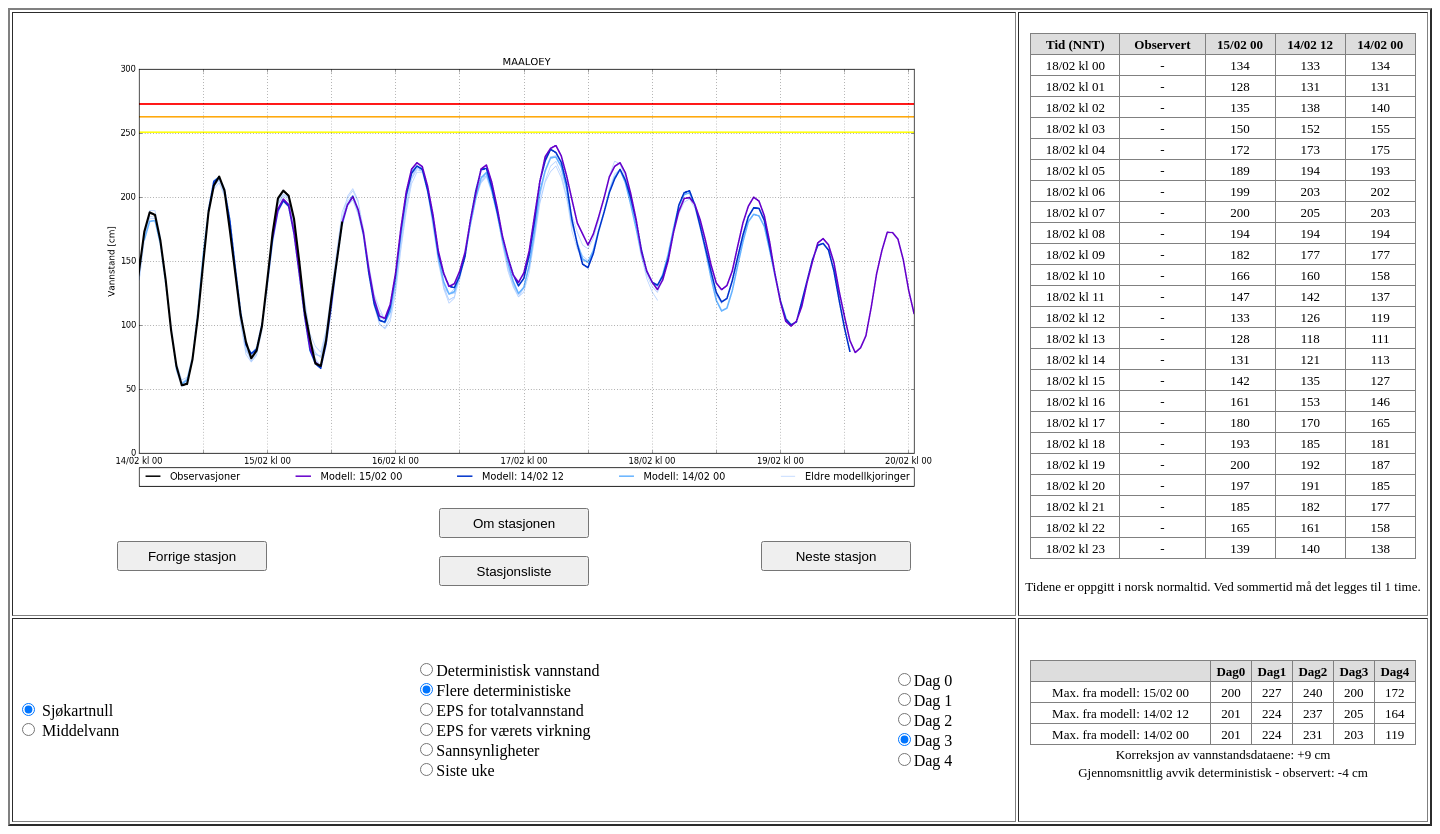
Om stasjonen (514, 523)
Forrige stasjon (192, 556)
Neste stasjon (836, 556)
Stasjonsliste (514, 571)
